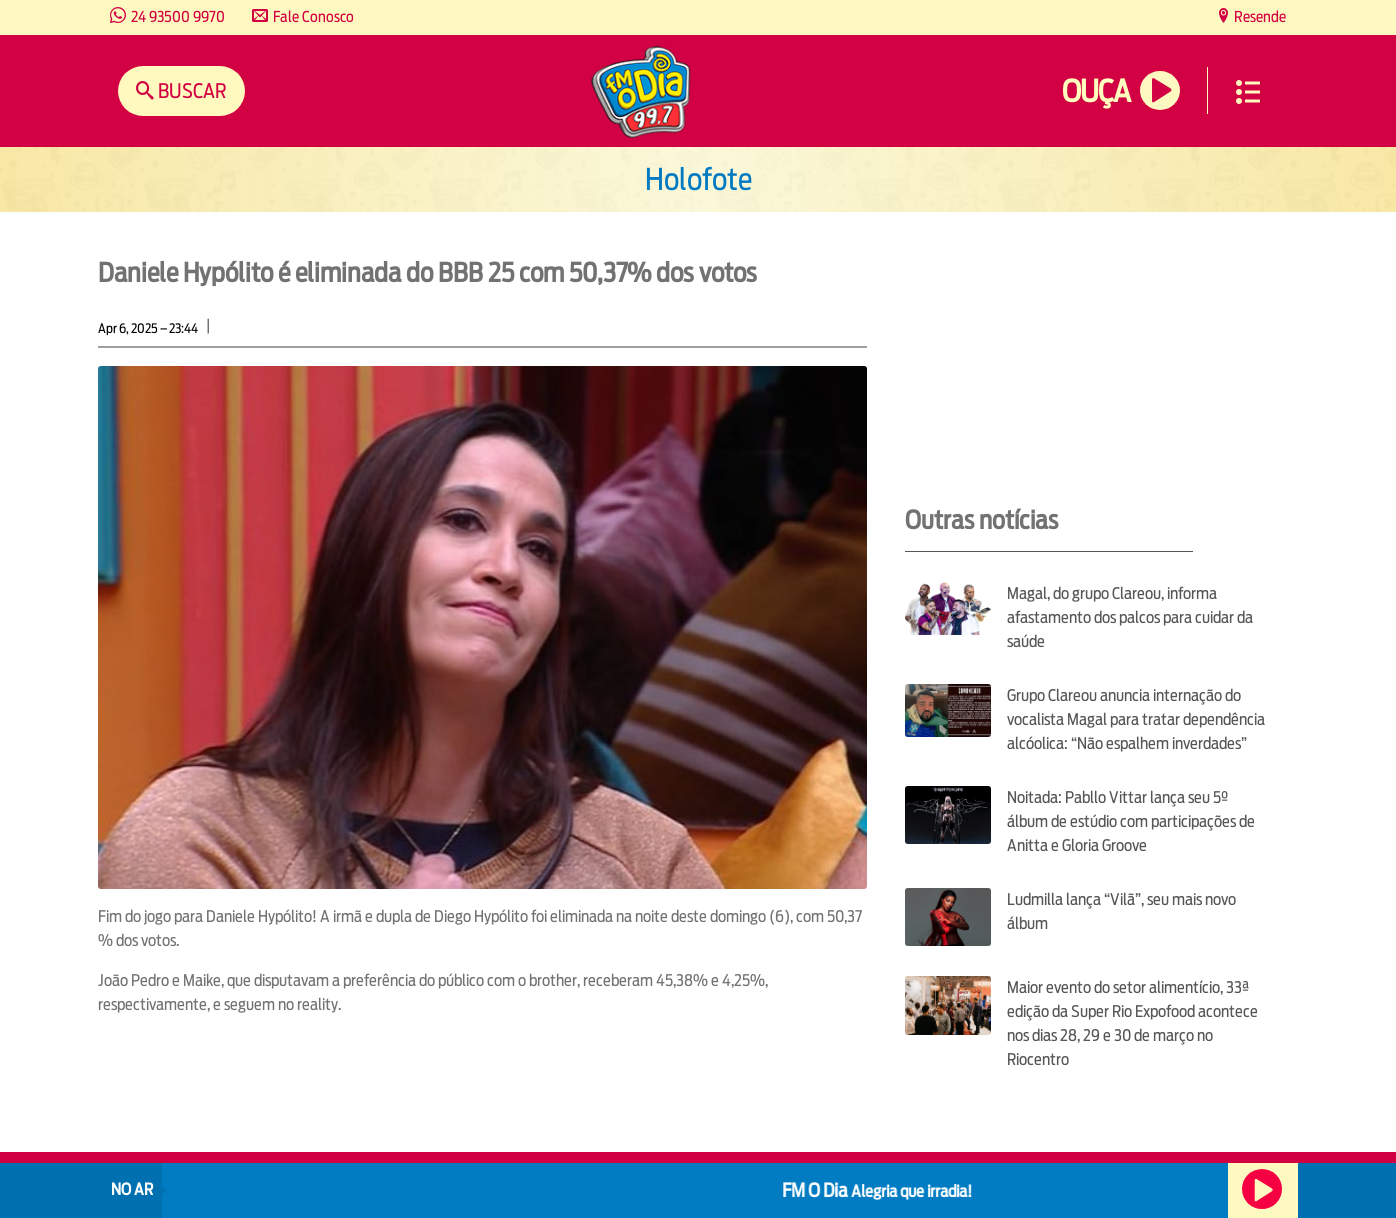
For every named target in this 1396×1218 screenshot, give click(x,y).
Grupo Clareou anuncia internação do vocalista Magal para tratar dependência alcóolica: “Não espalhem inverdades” (1136, 719)
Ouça (1096, 91)
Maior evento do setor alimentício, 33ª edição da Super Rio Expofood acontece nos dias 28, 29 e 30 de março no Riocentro (1132, 1023)
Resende (1258, 16)
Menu (1248, 92)
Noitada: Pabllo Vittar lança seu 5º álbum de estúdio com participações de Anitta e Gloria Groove (1131, 821)
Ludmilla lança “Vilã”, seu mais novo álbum (1121, 911)
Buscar (190, 90)
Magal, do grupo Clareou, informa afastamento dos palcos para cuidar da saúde (1130, 617)
